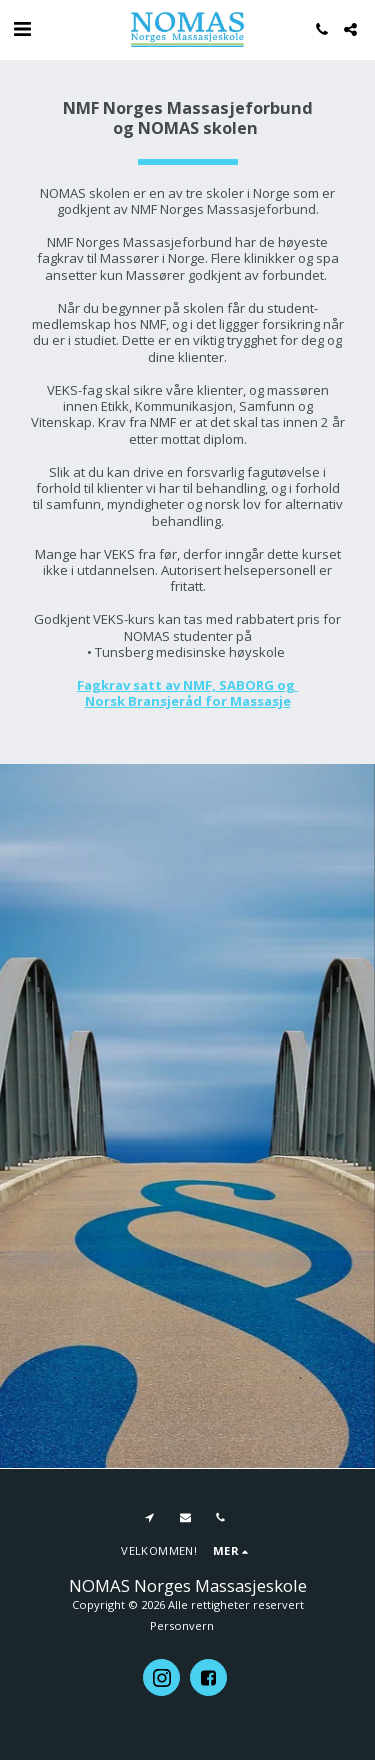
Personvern (182, 1625)
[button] (22, 28)
